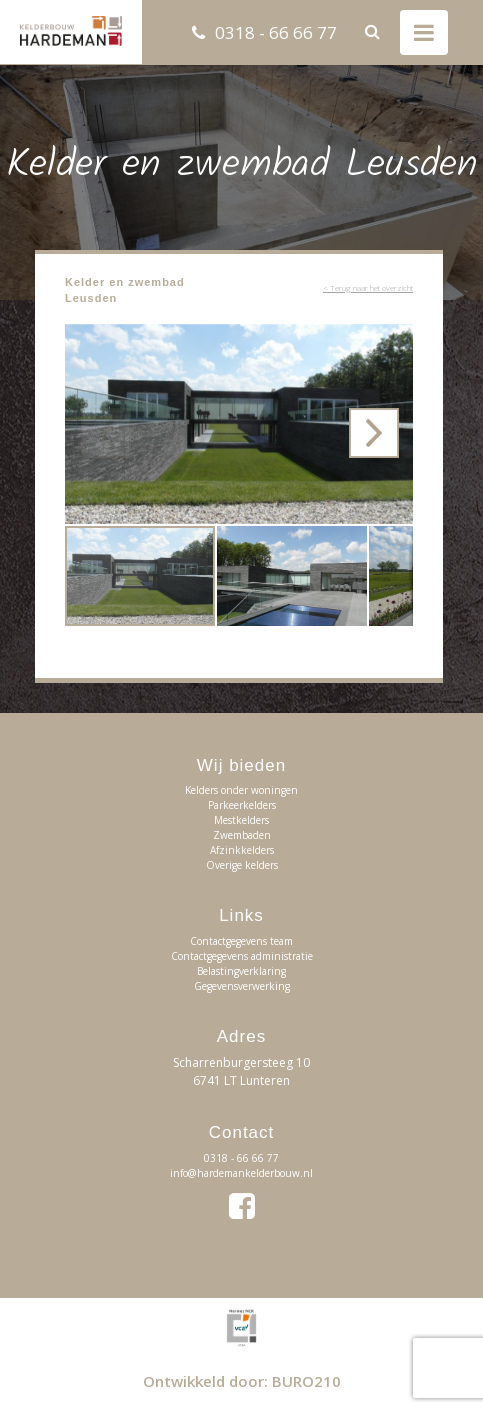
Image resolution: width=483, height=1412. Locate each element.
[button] (395, 342)
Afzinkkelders (242, 850)
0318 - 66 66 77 (276, 32)
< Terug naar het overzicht (368, 287)
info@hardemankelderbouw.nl (241, 1173)
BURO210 (306, 1381)
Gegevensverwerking (242, 986)
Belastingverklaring (241, 971)
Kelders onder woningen (241, 790)
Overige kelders (242, 865)
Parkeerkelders (242, 805)
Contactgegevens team (241, 941)
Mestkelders (241, 820)
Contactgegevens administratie (242, 956)
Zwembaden (242, 835)
